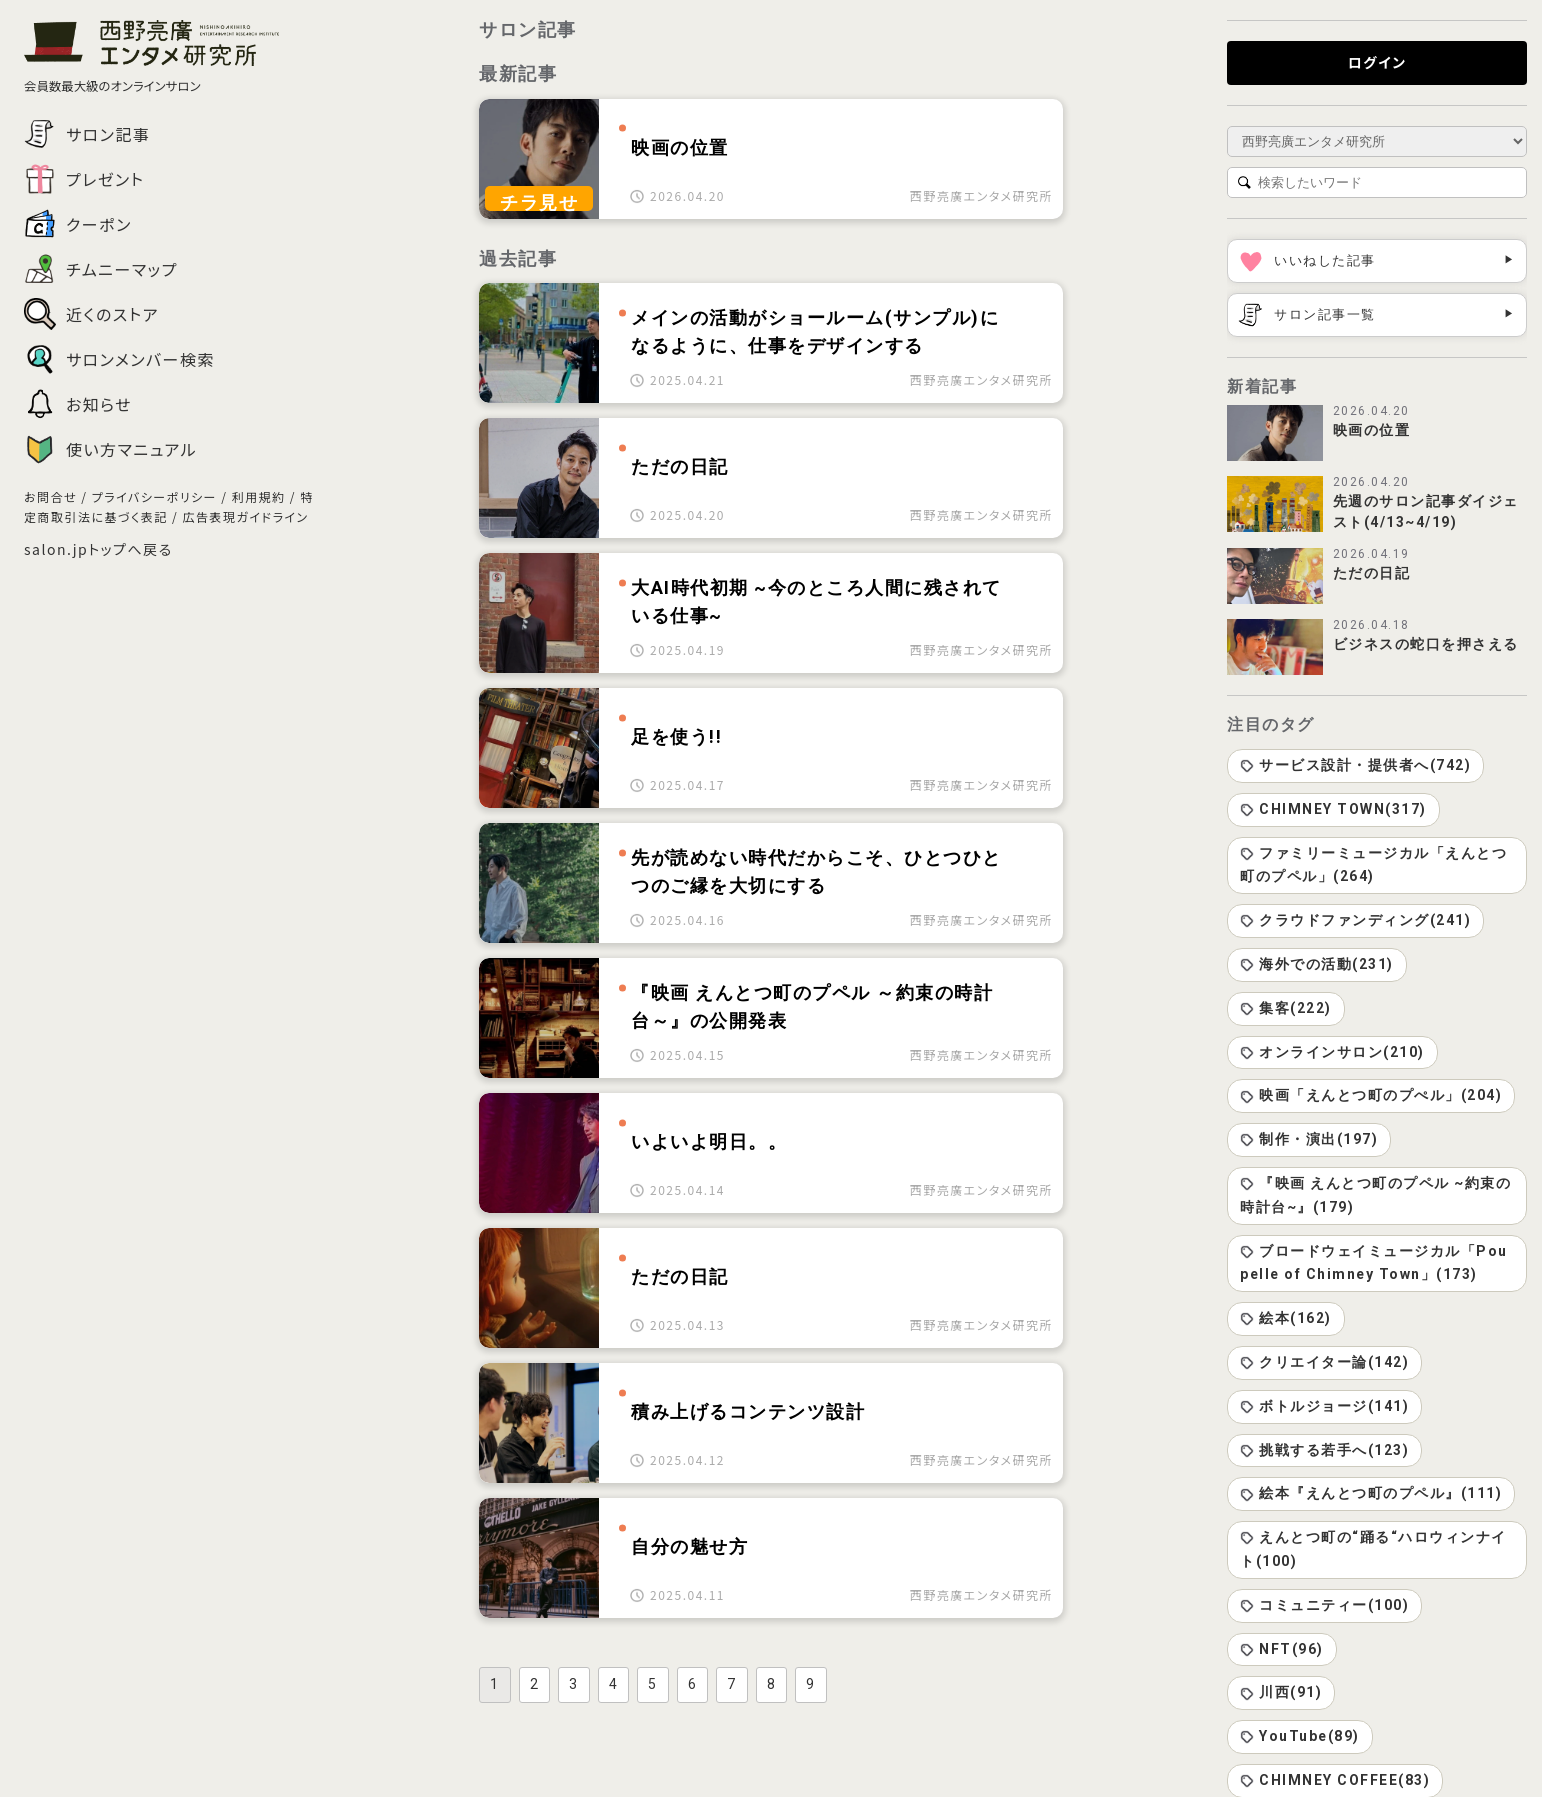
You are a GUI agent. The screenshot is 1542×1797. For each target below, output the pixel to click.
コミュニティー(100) (1324, 1605)
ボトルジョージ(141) (1324, 1406)
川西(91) (1281, 1692)
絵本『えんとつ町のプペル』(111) (1371, 1493)
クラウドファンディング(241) (1355, 920)
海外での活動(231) (1317, 964)
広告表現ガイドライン (245, 516)
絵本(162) (1286, 1318)
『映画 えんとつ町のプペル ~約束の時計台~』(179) (1375, 1195)
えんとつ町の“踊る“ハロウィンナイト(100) (1373, 1549)
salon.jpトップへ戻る (98, 549)
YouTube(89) (1300, 1736)
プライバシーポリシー (154, 496)
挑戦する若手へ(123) (1324, 1450)
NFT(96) (1282, 1649)
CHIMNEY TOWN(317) (1333, 809)
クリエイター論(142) (1324, 1362)
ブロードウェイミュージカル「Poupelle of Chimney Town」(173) (1374, 1263)
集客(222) (1286, 1008)
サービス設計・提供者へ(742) (1355, 765)
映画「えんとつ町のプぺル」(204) (1371, 1095)
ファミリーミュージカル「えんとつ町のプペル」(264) (1373, 865)
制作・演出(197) (1309, 1139)
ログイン (1377, 62)
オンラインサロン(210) (1332, 1052)
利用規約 (259, 496)
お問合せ (50, 496)
